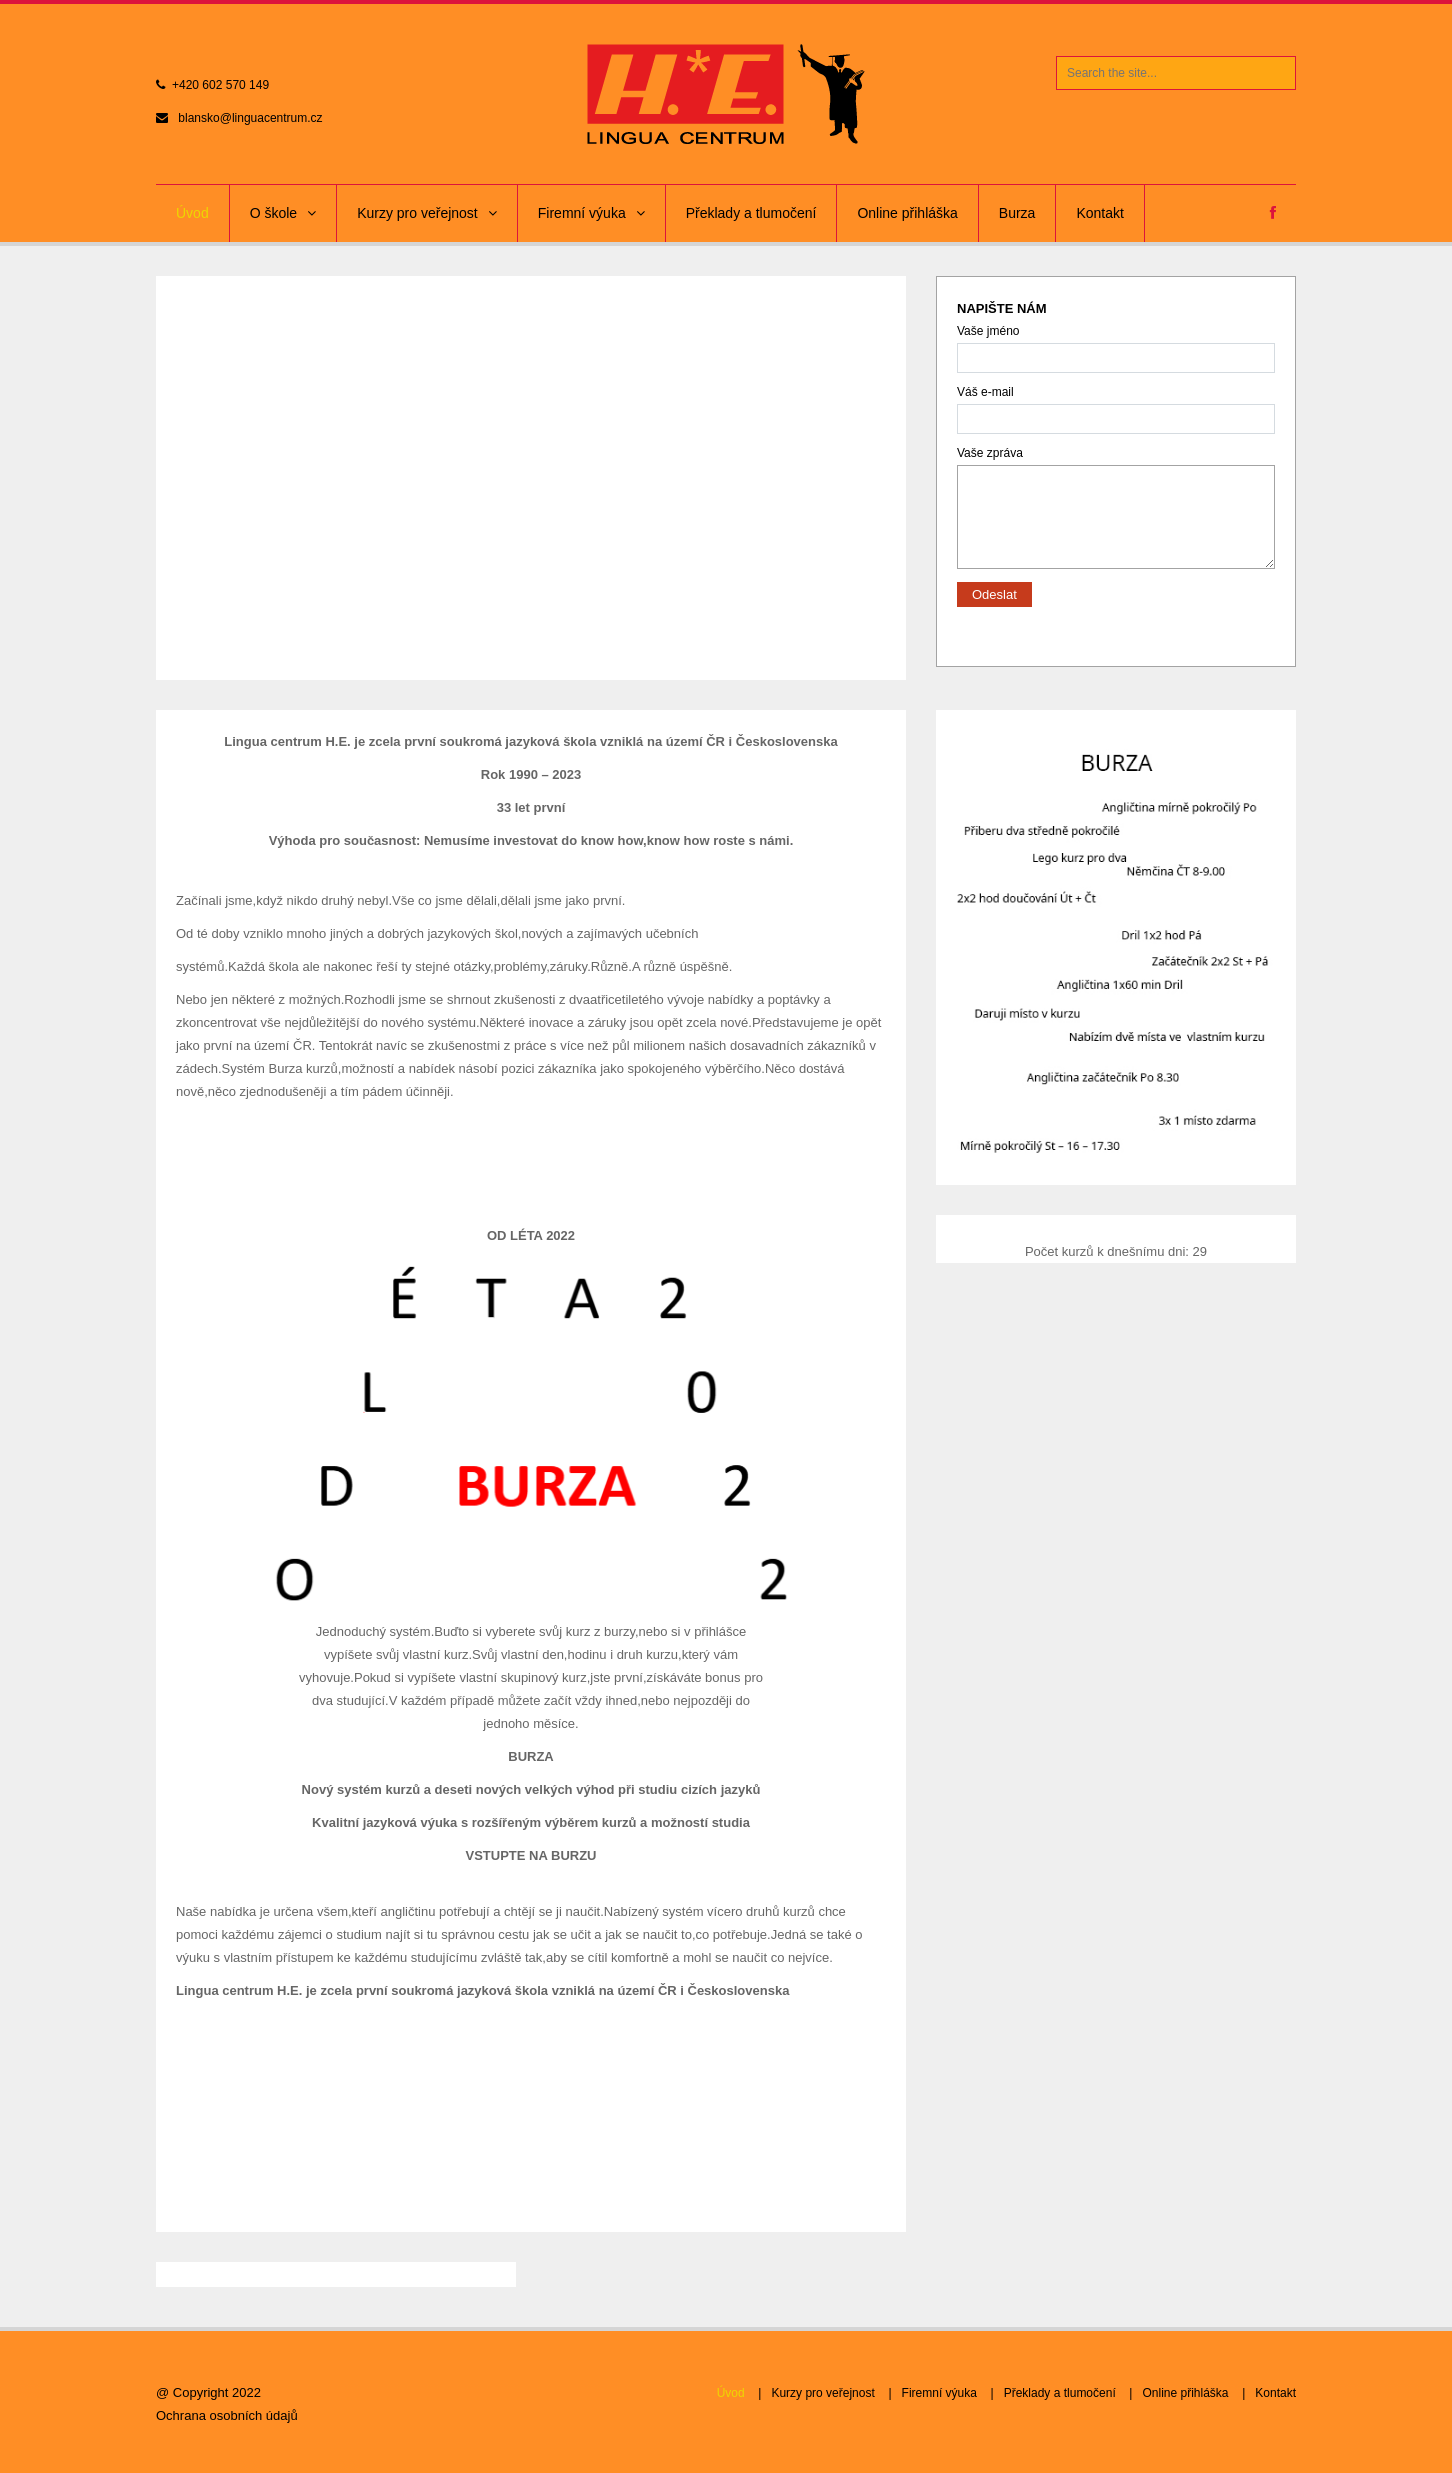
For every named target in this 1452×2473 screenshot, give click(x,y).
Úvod (192, 213)
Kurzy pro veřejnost (427, 213)
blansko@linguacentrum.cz (250, 118)
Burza (1017, 213)
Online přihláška (907, 213)
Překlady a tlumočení (751, 213)
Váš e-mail (1116, 409)
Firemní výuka (591, 213)
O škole (283, 213)
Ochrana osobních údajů (227, 2415)
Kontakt (1099, 213)
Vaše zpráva (1116, 464)
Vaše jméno (1116, 348)
